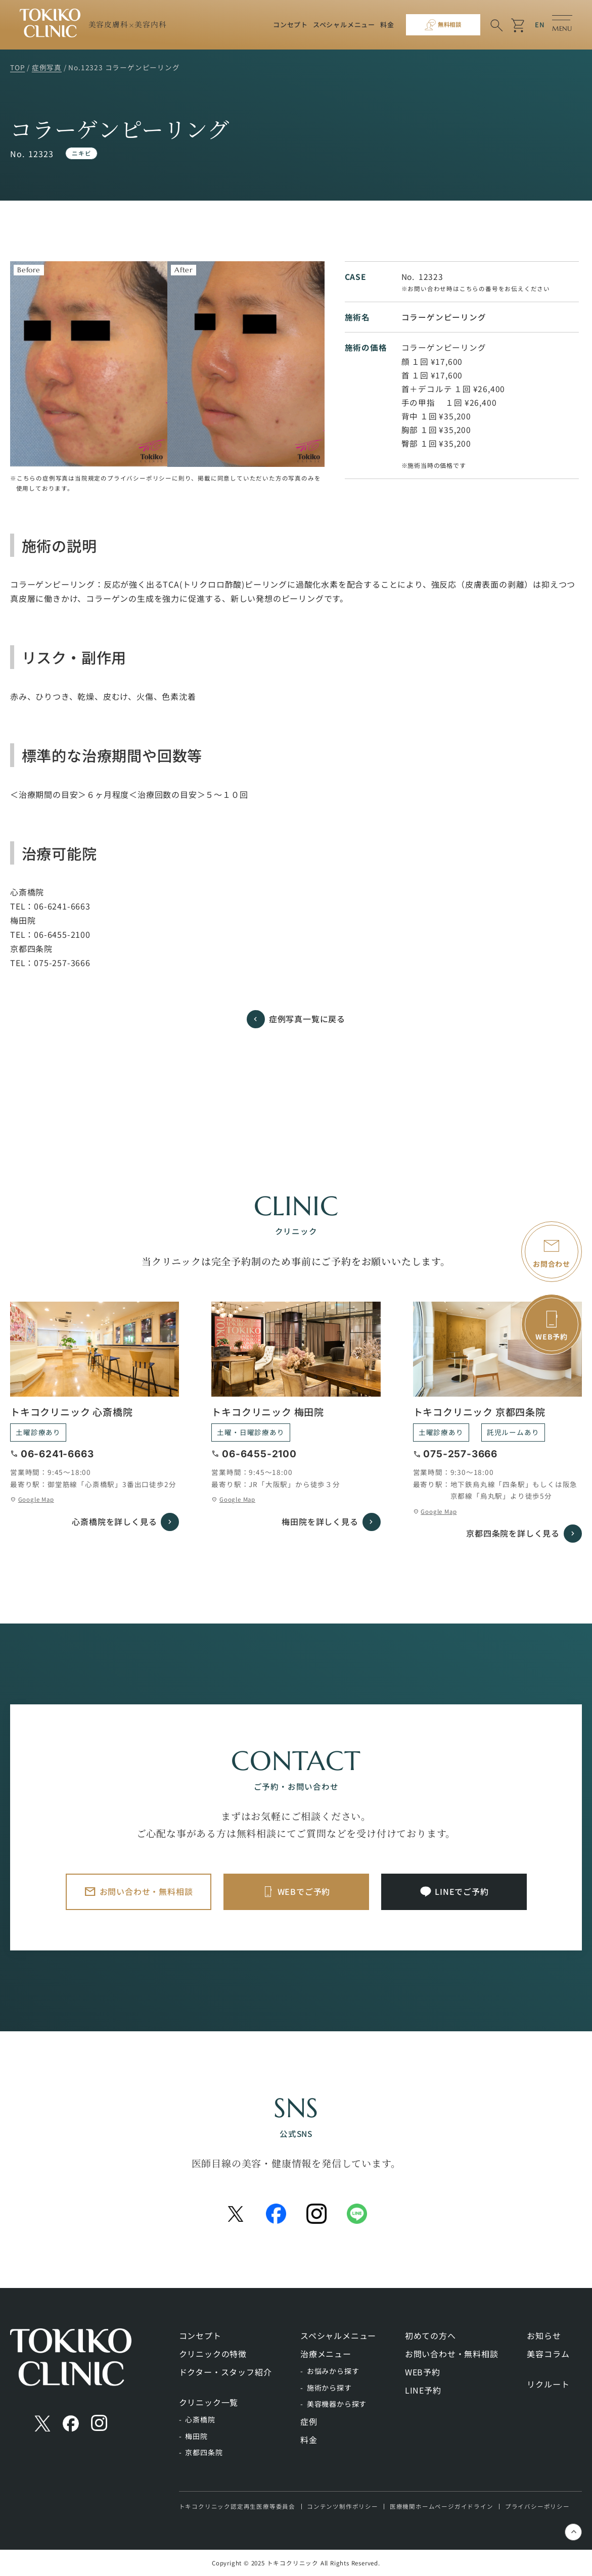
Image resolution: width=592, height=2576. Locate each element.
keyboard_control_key (574, 2533)
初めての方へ (430, 2335)
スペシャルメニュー (344, 24)
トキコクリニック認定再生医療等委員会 (237, 2506)
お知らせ (544, 2335)
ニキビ (81, 153)
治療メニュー (325, 2354)
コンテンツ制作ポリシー (342, 2506)
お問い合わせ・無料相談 (146, 1891)
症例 (308, 2421)
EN (540, 24)
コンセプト (290, 24)
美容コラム (548, 2354)
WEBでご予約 (304, 1891)
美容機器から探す (337, 2404)
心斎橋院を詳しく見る (114, 1521)
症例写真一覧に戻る (307, 1019)
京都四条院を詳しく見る (513, 1533)
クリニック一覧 (209, 2402)
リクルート (548, 2384)
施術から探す (329, 2387)
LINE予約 (423, 2390)
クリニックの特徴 (213, 2354)
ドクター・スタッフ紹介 (225, 2372)
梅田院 (196, 2436)
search (496, 26)
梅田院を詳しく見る (320, 1521)
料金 (387, 24)
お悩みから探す (333, 2371)
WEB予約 (422, 2372)
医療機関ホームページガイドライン (441, 2506)
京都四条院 (203, 2452)
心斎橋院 (200, 2419)
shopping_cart (519, 26)
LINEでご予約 (461, 1891)
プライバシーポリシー (537, 2506)
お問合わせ (551, 1264)
